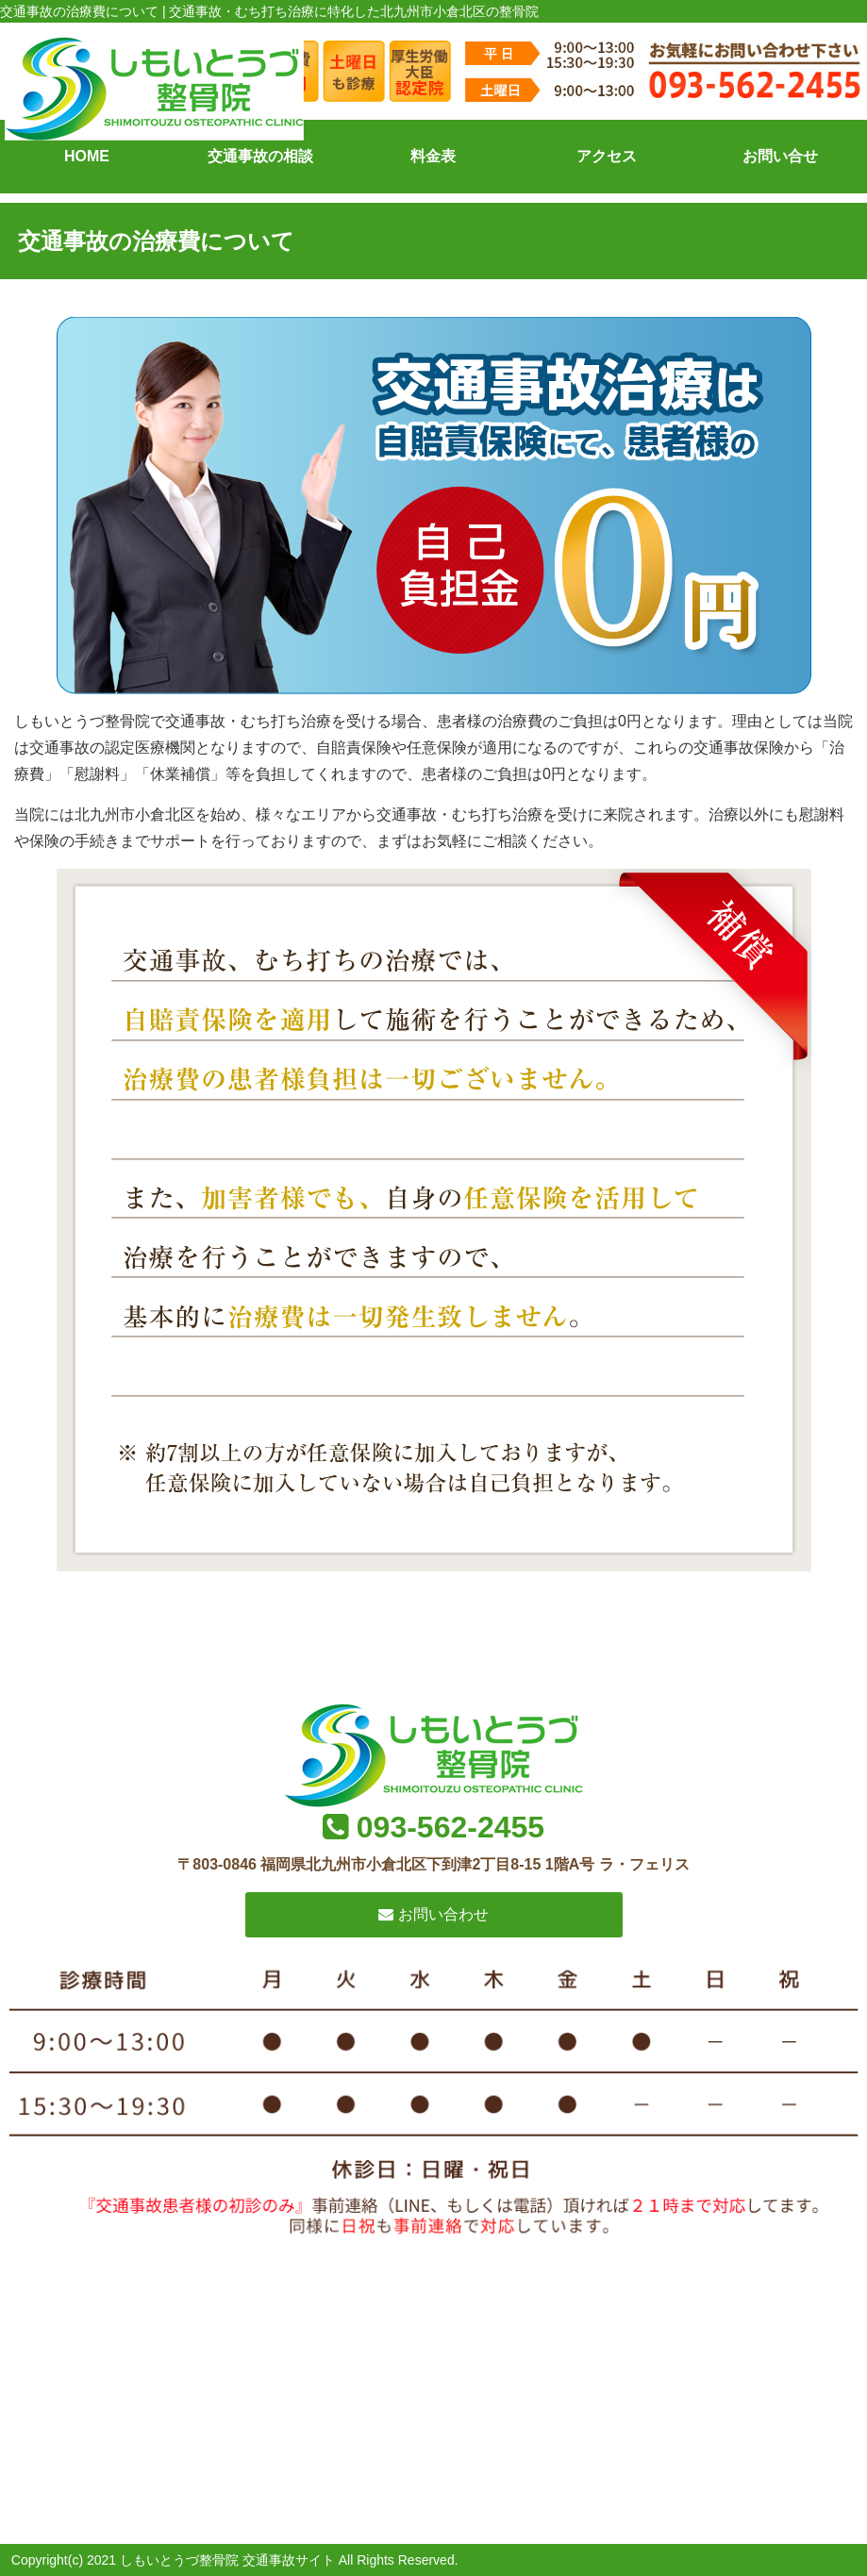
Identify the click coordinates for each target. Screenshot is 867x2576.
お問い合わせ (433, 1914)
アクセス (606, 156)
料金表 (433, 156)
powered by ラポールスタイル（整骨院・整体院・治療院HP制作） (658, 2560)
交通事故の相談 (260, 156)
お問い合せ (780, 156)
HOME (86, 156)
